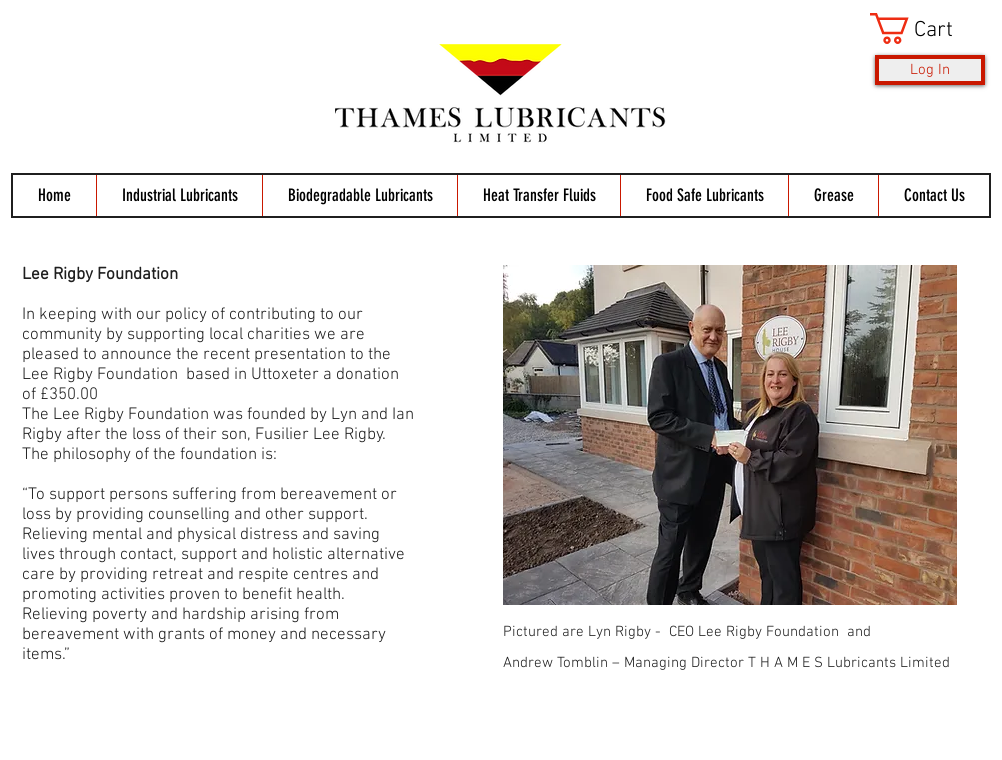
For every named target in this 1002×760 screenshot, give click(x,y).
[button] (927, 28)
